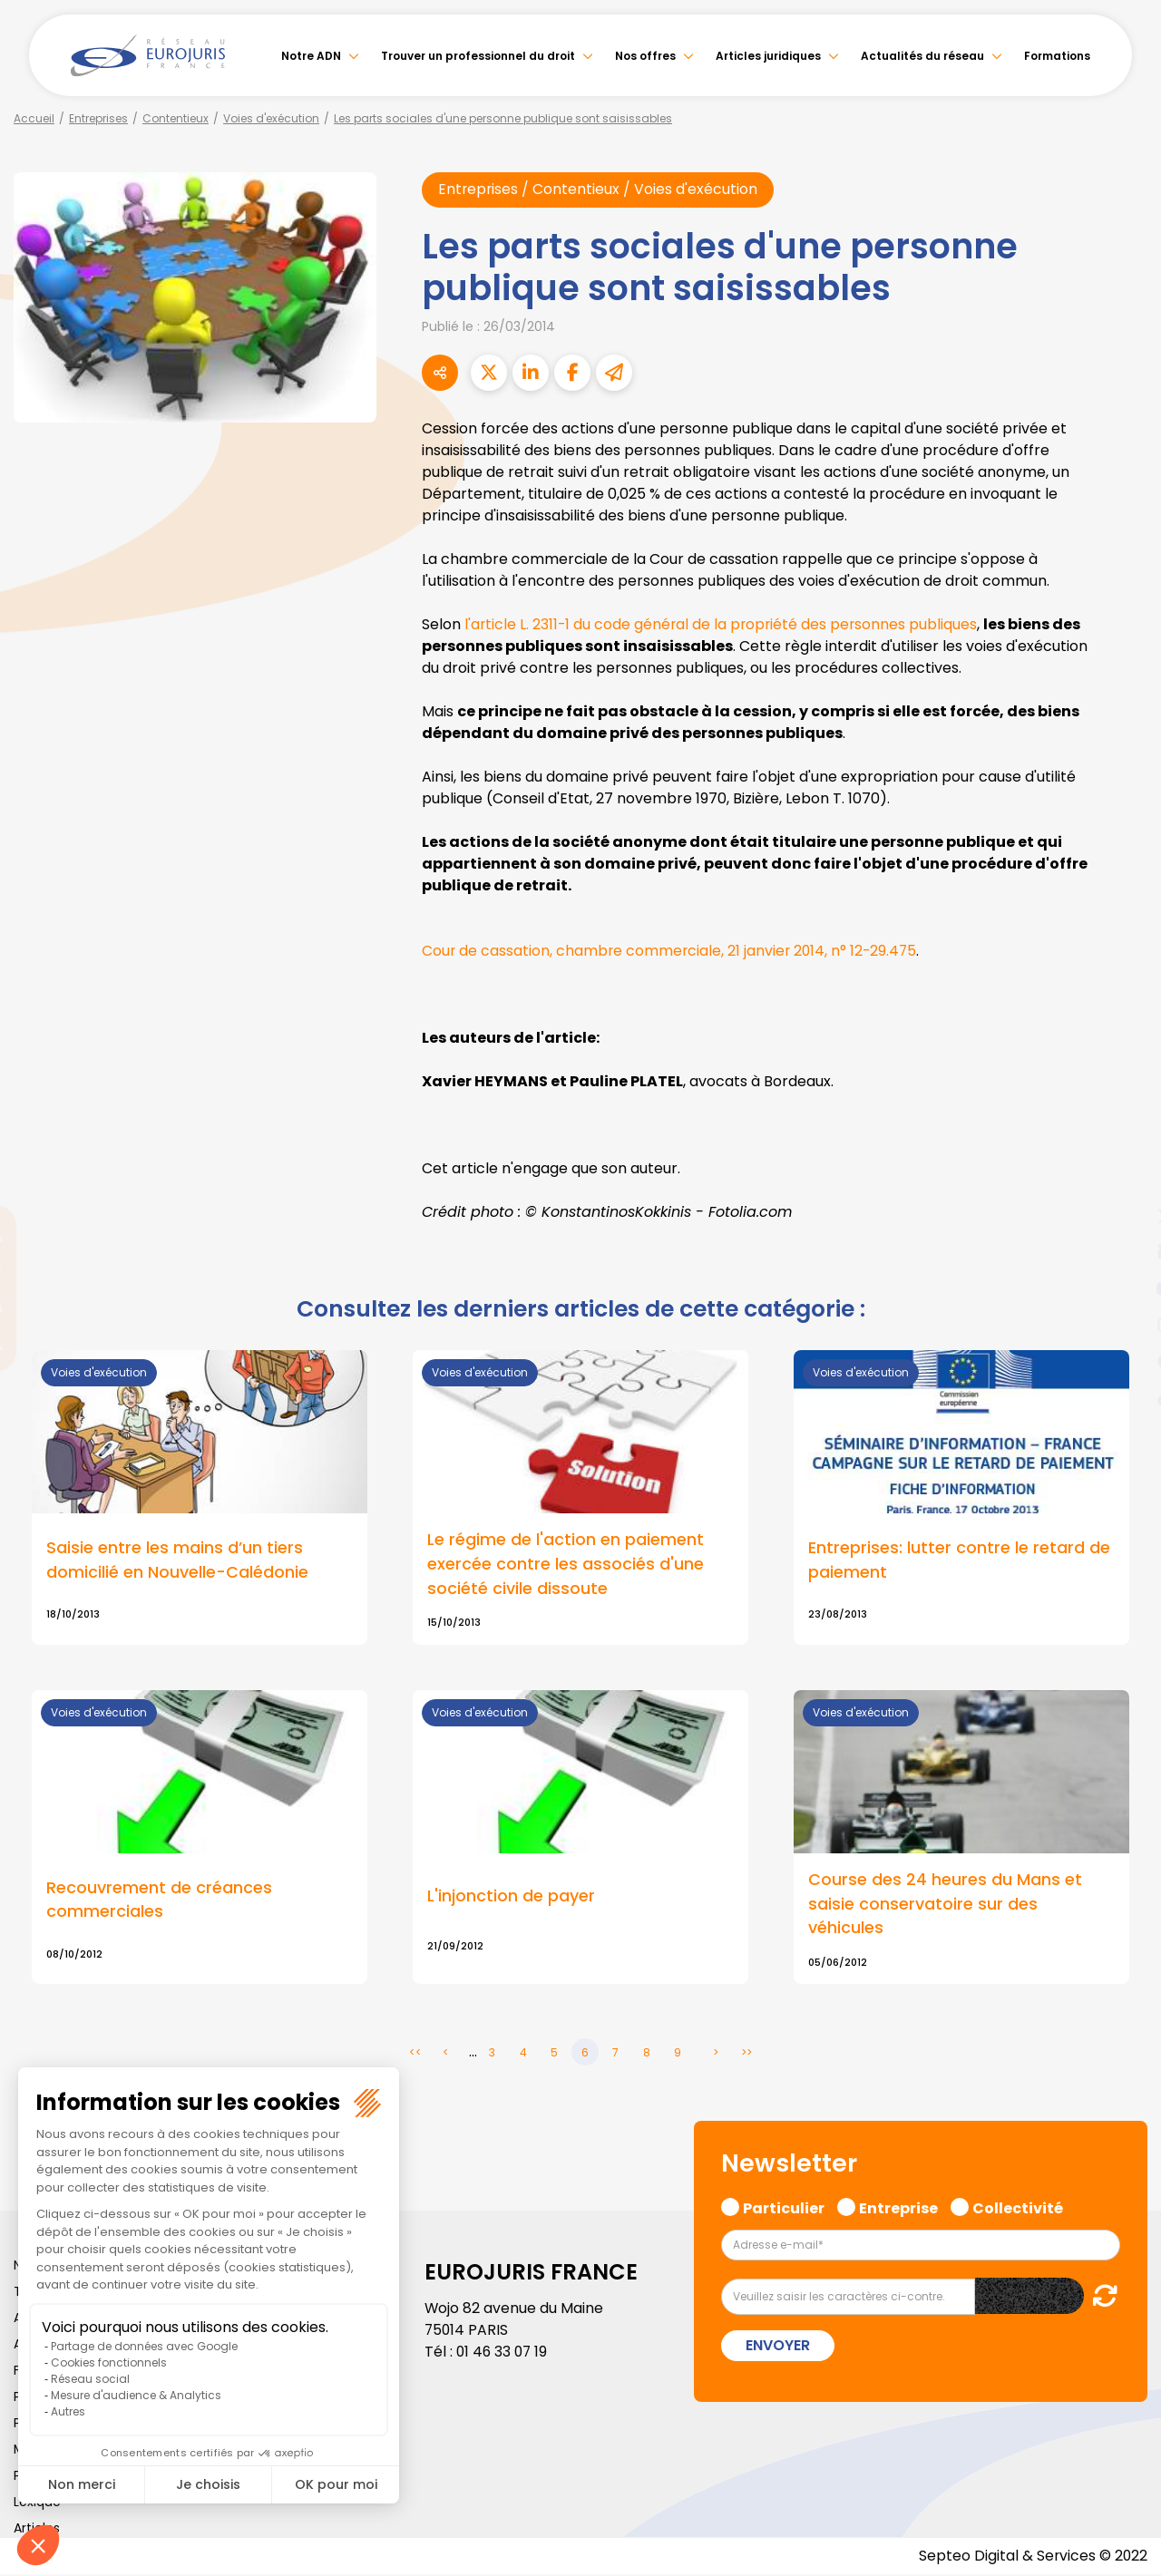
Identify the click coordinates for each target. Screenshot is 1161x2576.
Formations (1057, 55)
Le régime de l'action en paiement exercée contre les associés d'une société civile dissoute (565, 1564)
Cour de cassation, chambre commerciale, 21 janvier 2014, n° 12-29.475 (672, 950)
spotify (1124, 1360)
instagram (1124, 1324)
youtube (1124, 1288)
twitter (1124, 1215)
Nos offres (645, 55)
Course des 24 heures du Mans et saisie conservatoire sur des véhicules (945, 1905)
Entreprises (98, 118)
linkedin (1124, 1252)
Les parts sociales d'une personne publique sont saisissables (503, 118)
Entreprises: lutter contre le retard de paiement (959, 1560)
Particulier (783, 2208)
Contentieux (175, 118)
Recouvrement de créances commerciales (159, 1901)
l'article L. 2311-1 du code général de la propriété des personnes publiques (723, 624)
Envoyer (778, 2347)
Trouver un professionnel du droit (478, 55)
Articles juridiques (768, 55)
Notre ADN (311, 55)
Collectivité (1017, 2208)
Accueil (34, 118)
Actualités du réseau (922, 55)
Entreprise (898, 2208)
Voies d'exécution (271, 118)
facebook (1124, 1179)
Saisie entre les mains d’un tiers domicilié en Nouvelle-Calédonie (177, 1560)
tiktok (1124, 1397)
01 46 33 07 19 (503, 2353)
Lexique (37, 2503)
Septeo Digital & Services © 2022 (1032, 2557)
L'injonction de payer (511, 1897)
